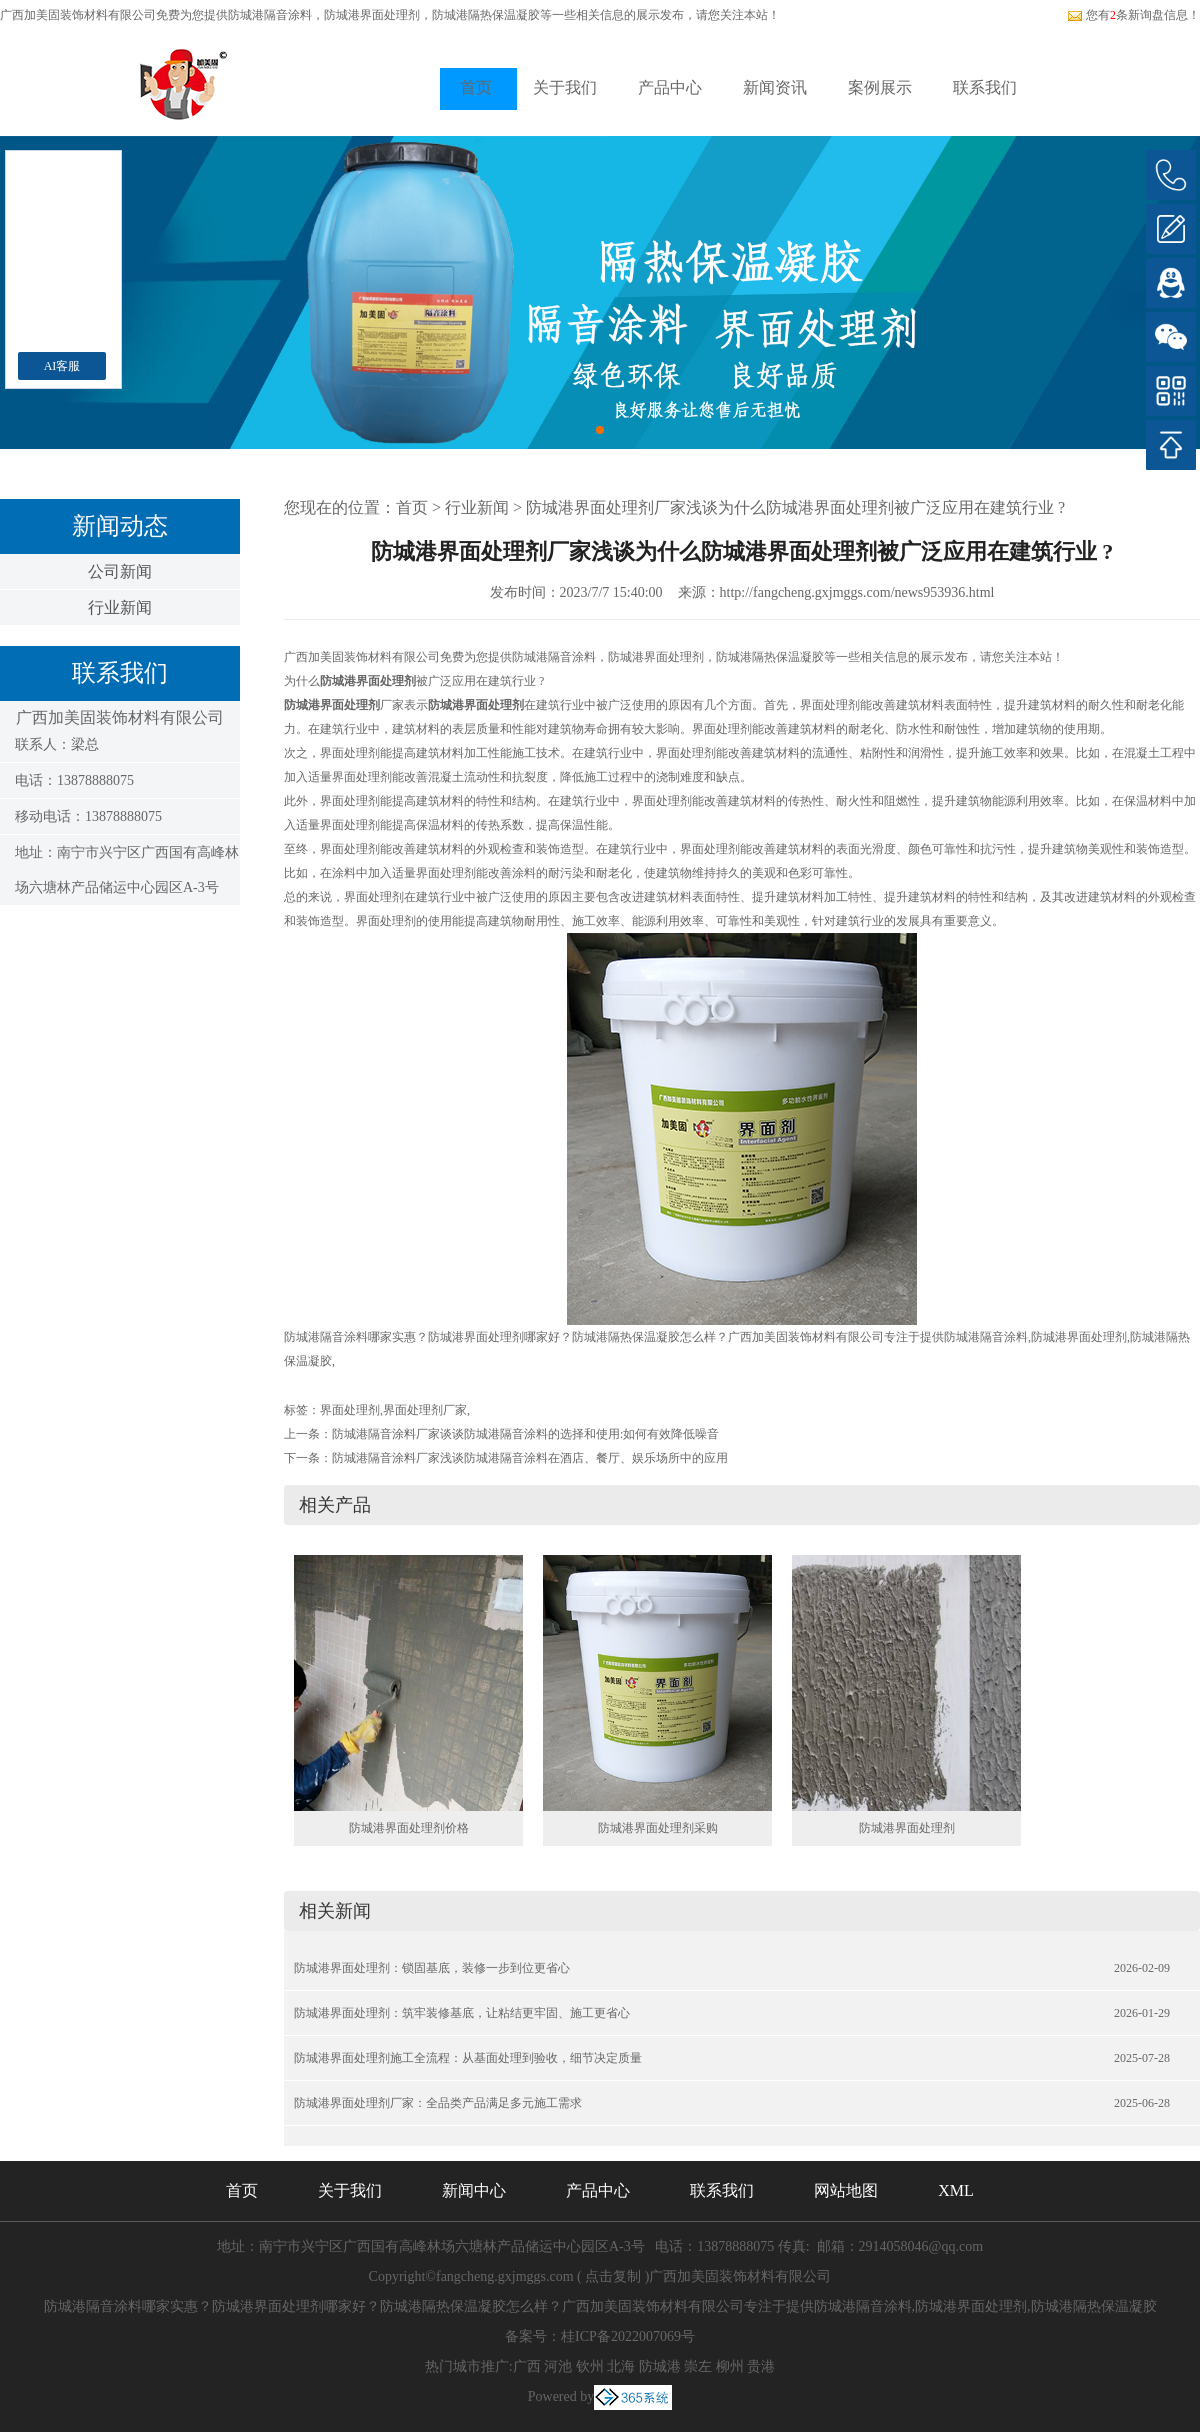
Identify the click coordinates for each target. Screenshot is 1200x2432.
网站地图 (846, 2190)
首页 (476, 87)
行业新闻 (120, 607)
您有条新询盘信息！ (1133, 15)
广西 (527, 2366)
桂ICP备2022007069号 (628, 2336)
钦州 (590, 2366)
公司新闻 (120, 571)
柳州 (730, 2366)
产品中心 (670, 87)
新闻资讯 (775, 87)
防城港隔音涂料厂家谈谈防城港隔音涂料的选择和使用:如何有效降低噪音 (525, 1434)
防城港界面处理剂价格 (409, 1828)
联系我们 (985, 87)
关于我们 (565, 87)
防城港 (660, 2366)
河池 (558, 2366)
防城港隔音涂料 (270, 15)
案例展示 (880, 87)
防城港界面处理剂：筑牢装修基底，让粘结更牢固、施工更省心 (462, 2013)
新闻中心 (474, 2190)
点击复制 (613, 2276)
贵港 (761, 2366)
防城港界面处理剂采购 (658, 1828)
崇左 (698, 2366)
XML (956, 2190)
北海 (621, 2366)
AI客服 (62, 366)
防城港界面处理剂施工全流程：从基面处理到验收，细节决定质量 (468, 2058)
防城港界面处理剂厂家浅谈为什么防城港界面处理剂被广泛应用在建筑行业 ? (795, 507)
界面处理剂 (350, 1410)
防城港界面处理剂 (907, 1828)
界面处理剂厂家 (425, 1410)
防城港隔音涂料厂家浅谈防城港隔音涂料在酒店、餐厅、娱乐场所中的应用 (530, 1458)
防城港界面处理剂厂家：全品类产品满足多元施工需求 (438, 2103)
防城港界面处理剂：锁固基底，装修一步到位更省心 (432, 1968)
